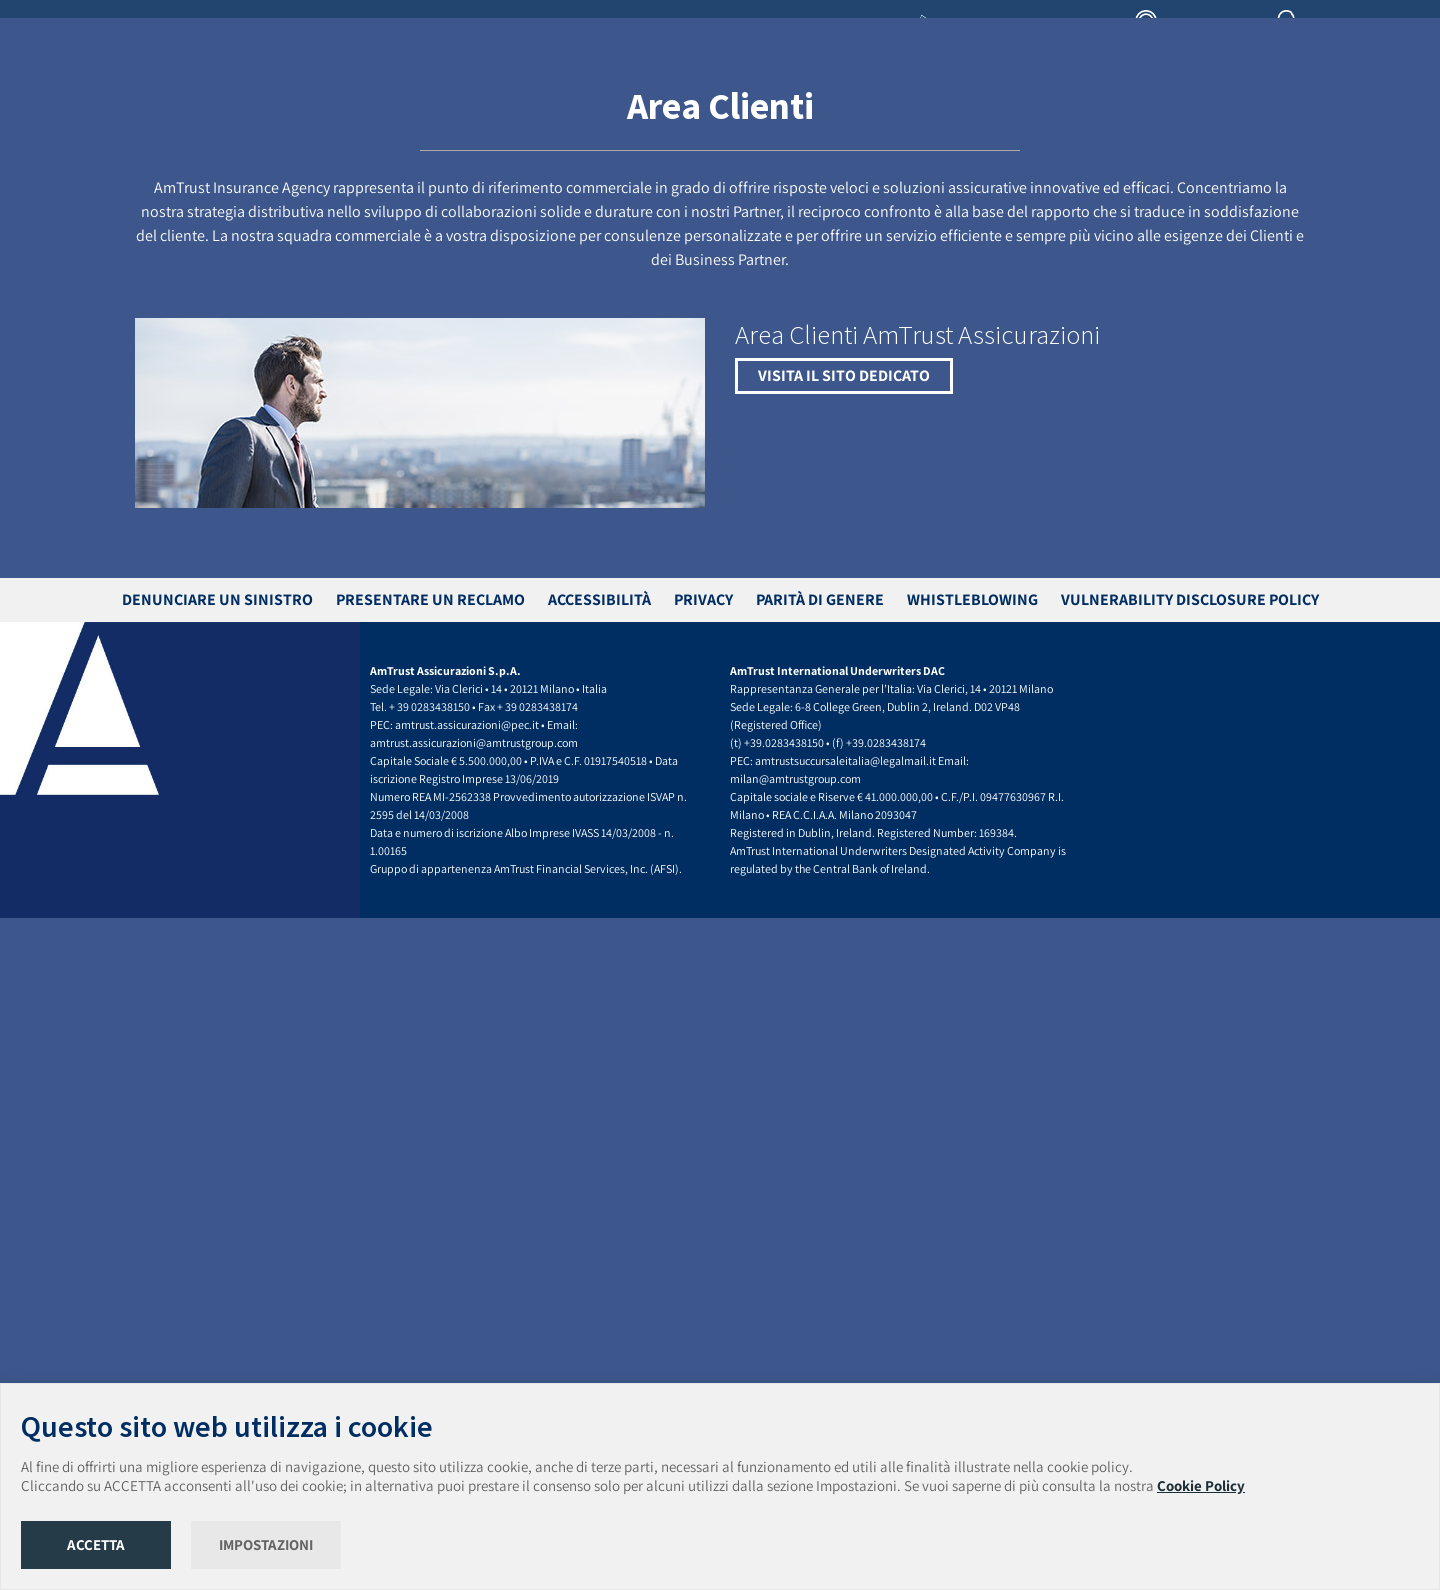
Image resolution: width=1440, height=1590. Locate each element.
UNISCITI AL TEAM (1300, 103)
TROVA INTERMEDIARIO (953, 103)
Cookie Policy (1201, 1485)
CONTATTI (1390, 103)
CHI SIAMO (423, 103)
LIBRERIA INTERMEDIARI (1004, 30)
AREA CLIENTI (1335, 30)
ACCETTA (96, 1544)
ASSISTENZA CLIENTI (1087, 103)
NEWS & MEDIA (1197, 103)
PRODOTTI (566, 103)
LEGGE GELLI (841, 103)
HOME (364, 103)
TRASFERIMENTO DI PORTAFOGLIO (700, 103)
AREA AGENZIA (1199, 30)
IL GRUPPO (494, 103)
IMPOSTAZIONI (266, 1544)
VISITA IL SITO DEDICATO (844, 1047)
